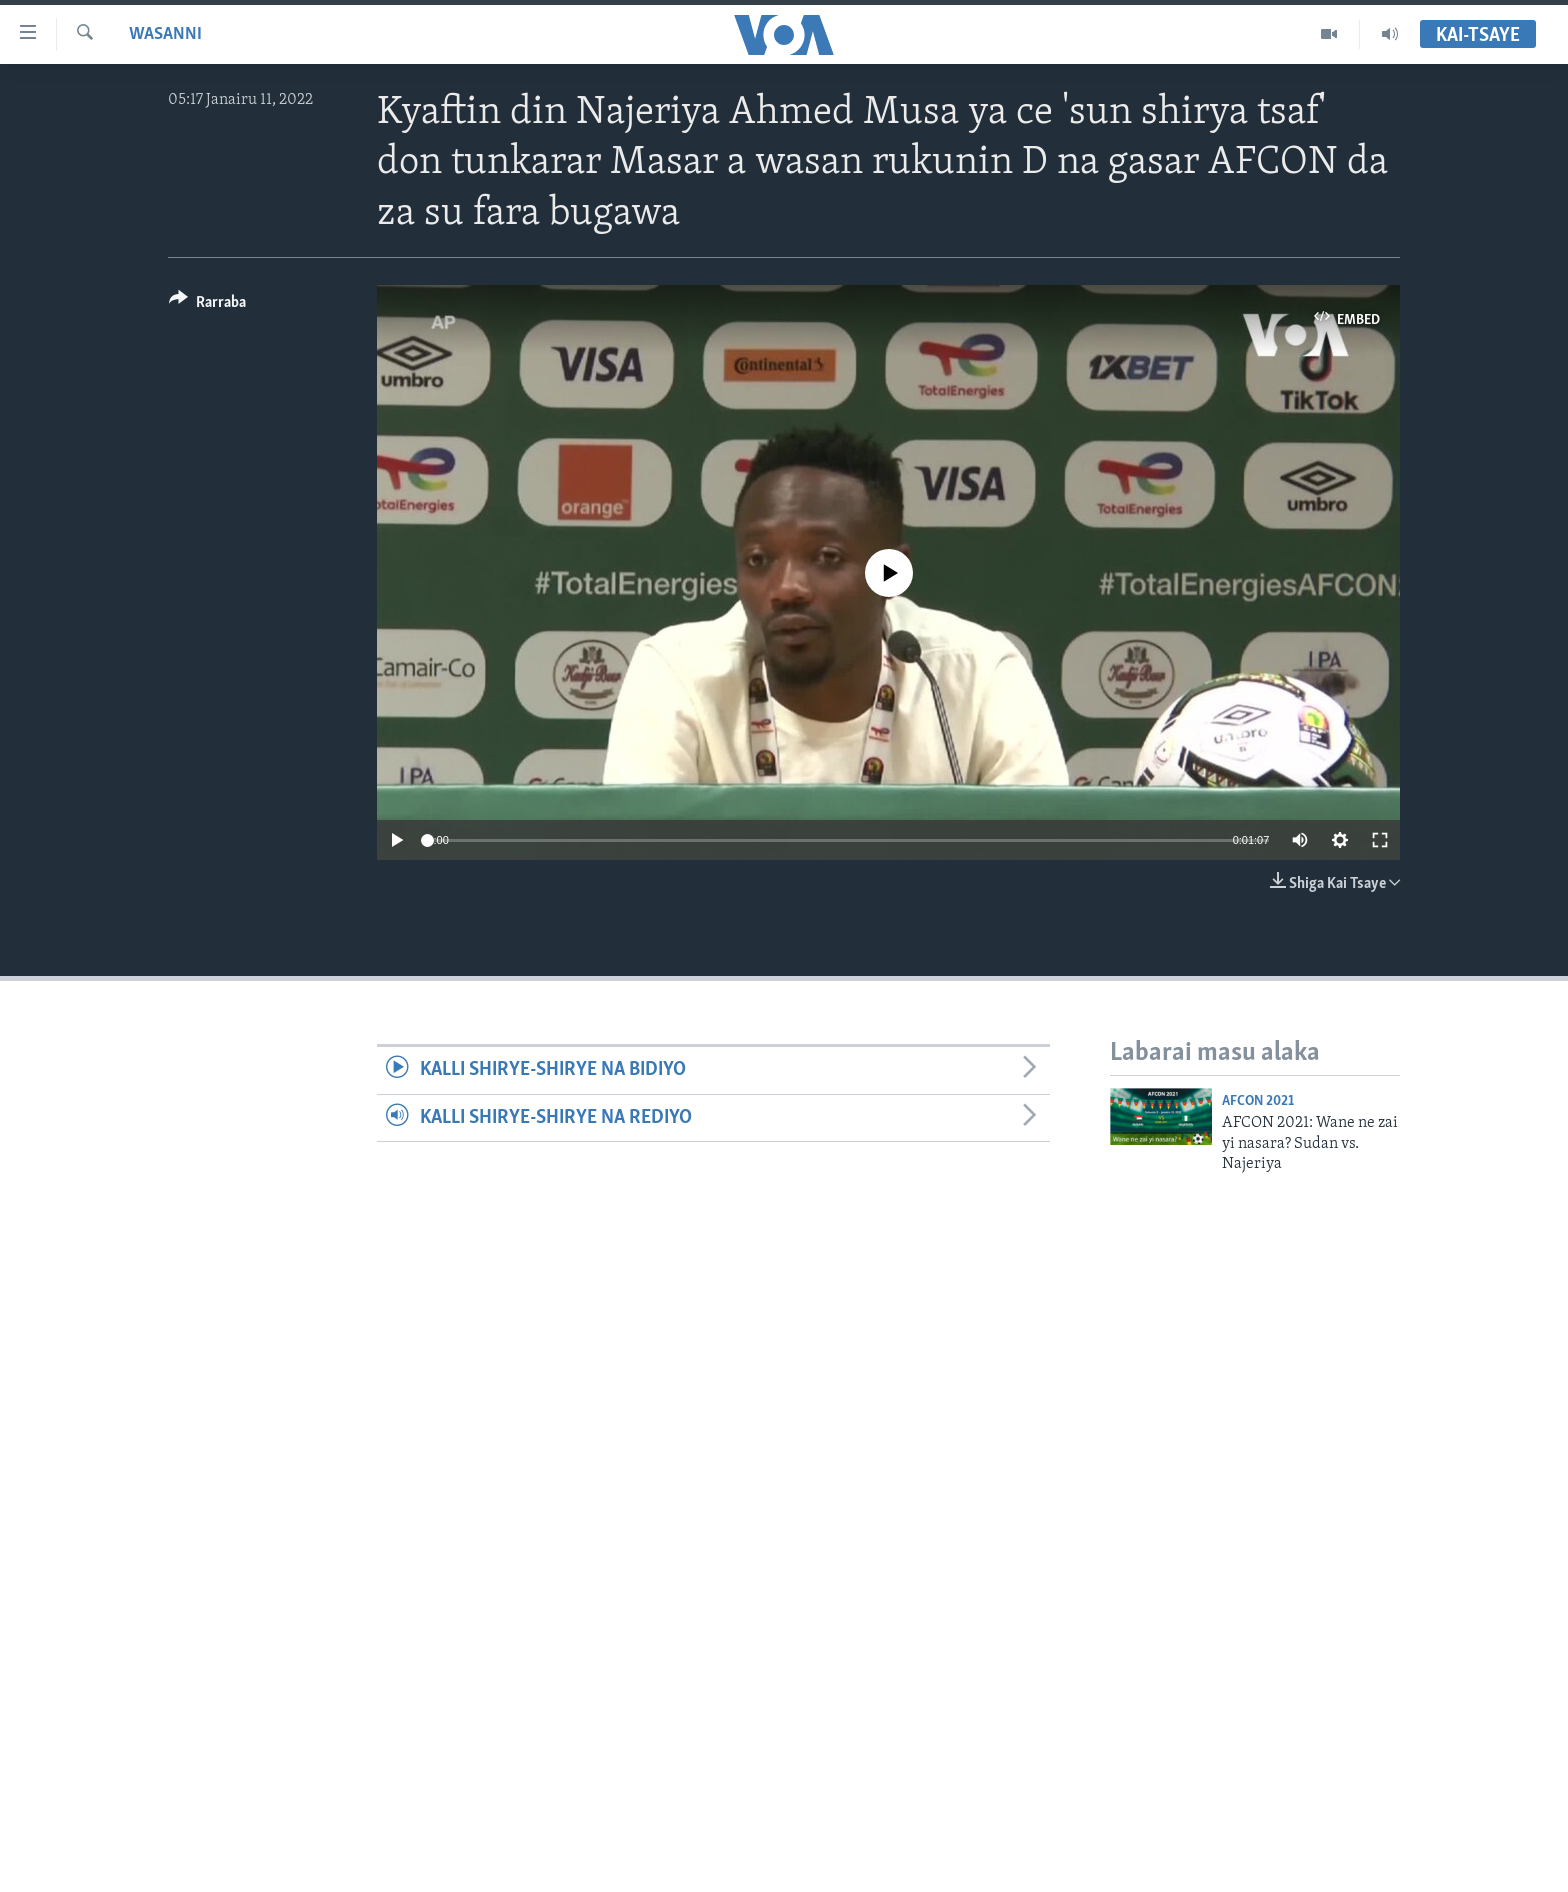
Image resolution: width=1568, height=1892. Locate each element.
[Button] (207, 305)
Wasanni (165, 34)
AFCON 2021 (1258, 1101)
